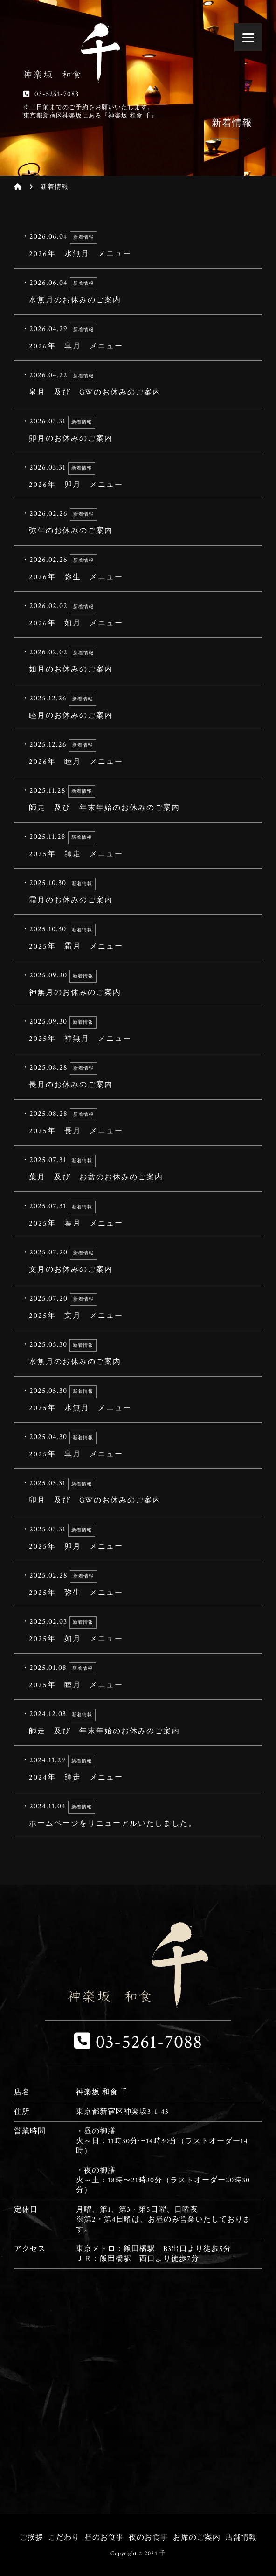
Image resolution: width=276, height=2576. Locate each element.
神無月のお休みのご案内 (134, 983)
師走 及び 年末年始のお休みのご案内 (134, 799)
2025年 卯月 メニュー (134, 1537)
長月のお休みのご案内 (134, 1076)
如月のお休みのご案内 (134, 660)
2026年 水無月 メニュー (134, 245)
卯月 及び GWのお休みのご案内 (134, 1491)
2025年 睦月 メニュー (134, 1676)
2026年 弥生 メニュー (134, 568)
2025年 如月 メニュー (134, 1630)
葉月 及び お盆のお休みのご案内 (134, 1168)
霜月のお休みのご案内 (134, 891)
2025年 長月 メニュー (134, 1122)
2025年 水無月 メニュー (134, 1399)
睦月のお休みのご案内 (134, 706)
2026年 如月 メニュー (134, 614)
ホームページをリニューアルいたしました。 (134, 1814)
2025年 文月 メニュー (134, 1307)
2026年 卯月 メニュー (134, 476)
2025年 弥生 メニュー (134, 1584)
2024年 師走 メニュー (134, 1768)
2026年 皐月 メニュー (134, 337)
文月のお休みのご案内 (134, 1260)
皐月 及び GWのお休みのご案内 (134, 383)
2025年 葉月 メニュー (134, 1214)
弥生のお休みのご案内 (134, 522)
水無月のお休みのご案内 (134, 291)
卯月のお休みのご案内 (134, 429)
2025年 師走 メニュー (134, 845)
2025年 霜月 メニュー (134, 937)
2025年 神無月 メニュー (134, 1030)
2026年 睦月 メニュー (134, 753)
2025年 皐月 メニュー (134, 1445)
